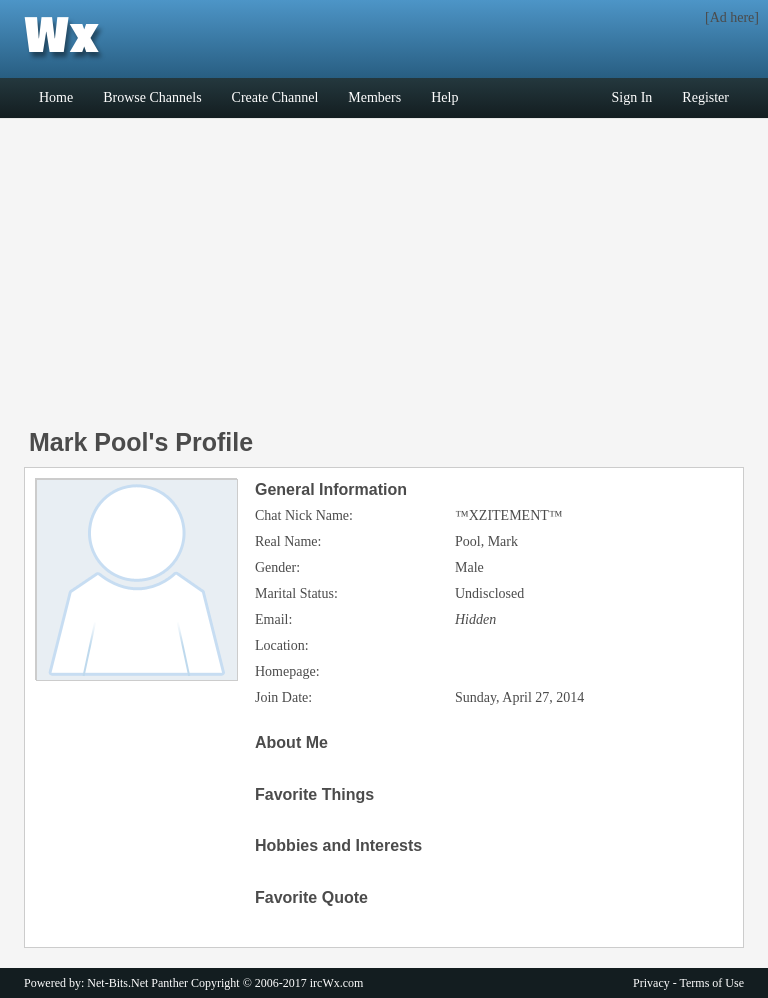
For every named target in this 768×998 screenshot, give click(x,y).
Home (56, 97)
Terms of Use (712, 983)
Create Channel (275, 97)
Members (374, 97)
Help (444, 97)
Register (705, 97)
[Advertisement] (384, 279)
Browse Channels (152, 97)
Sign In (632, 97)
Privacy (651, 983)
